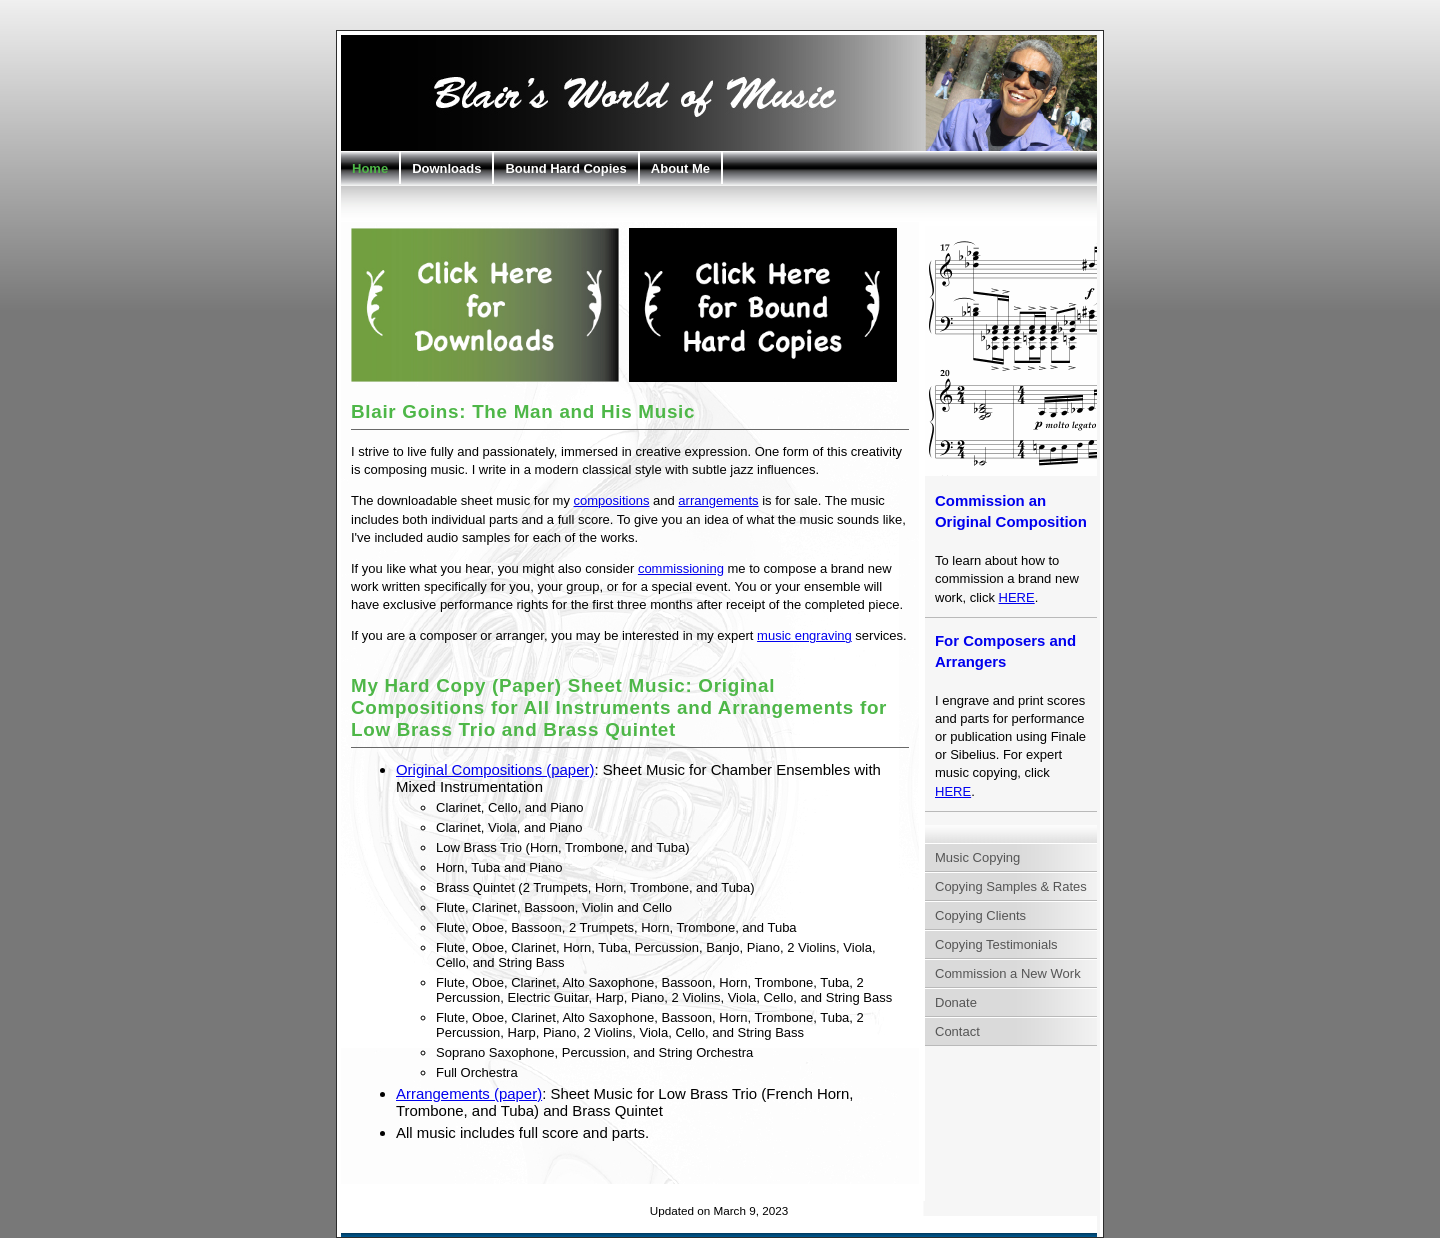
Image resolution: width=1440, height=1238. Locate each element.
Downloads (446, 168)
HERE (1017, 597)
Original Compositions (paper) (495, 769)
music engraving (804, 635)
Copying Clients (980, 915)
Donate (956, 1002)
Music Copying (977, 857)
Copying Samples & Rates (1011, 886)
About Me (680, 168)
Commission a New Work (1008, 973)
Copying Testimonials (996, 944)
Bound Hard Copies (565, 168)
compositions (612, 500)
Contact (957, 1031)
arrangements (718, 500)
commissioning (681, 568)
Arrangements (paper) (469, 1093)
